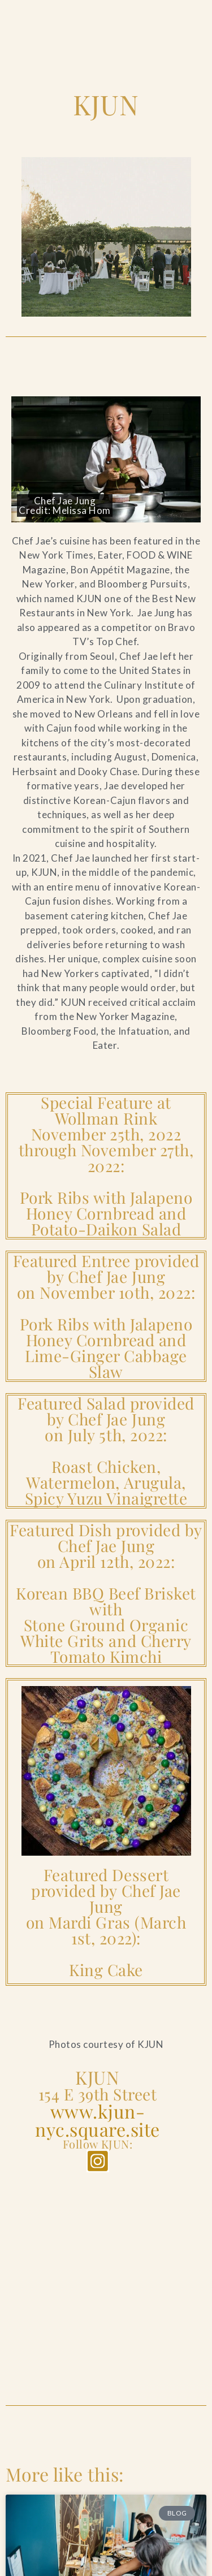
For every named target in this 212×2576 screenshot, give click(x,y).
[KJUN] (106, 2272)
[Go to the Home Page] (39, 14)
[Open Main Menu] (184, 15)
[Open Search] (146, 15)
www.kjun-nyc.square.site (97, 2120)
